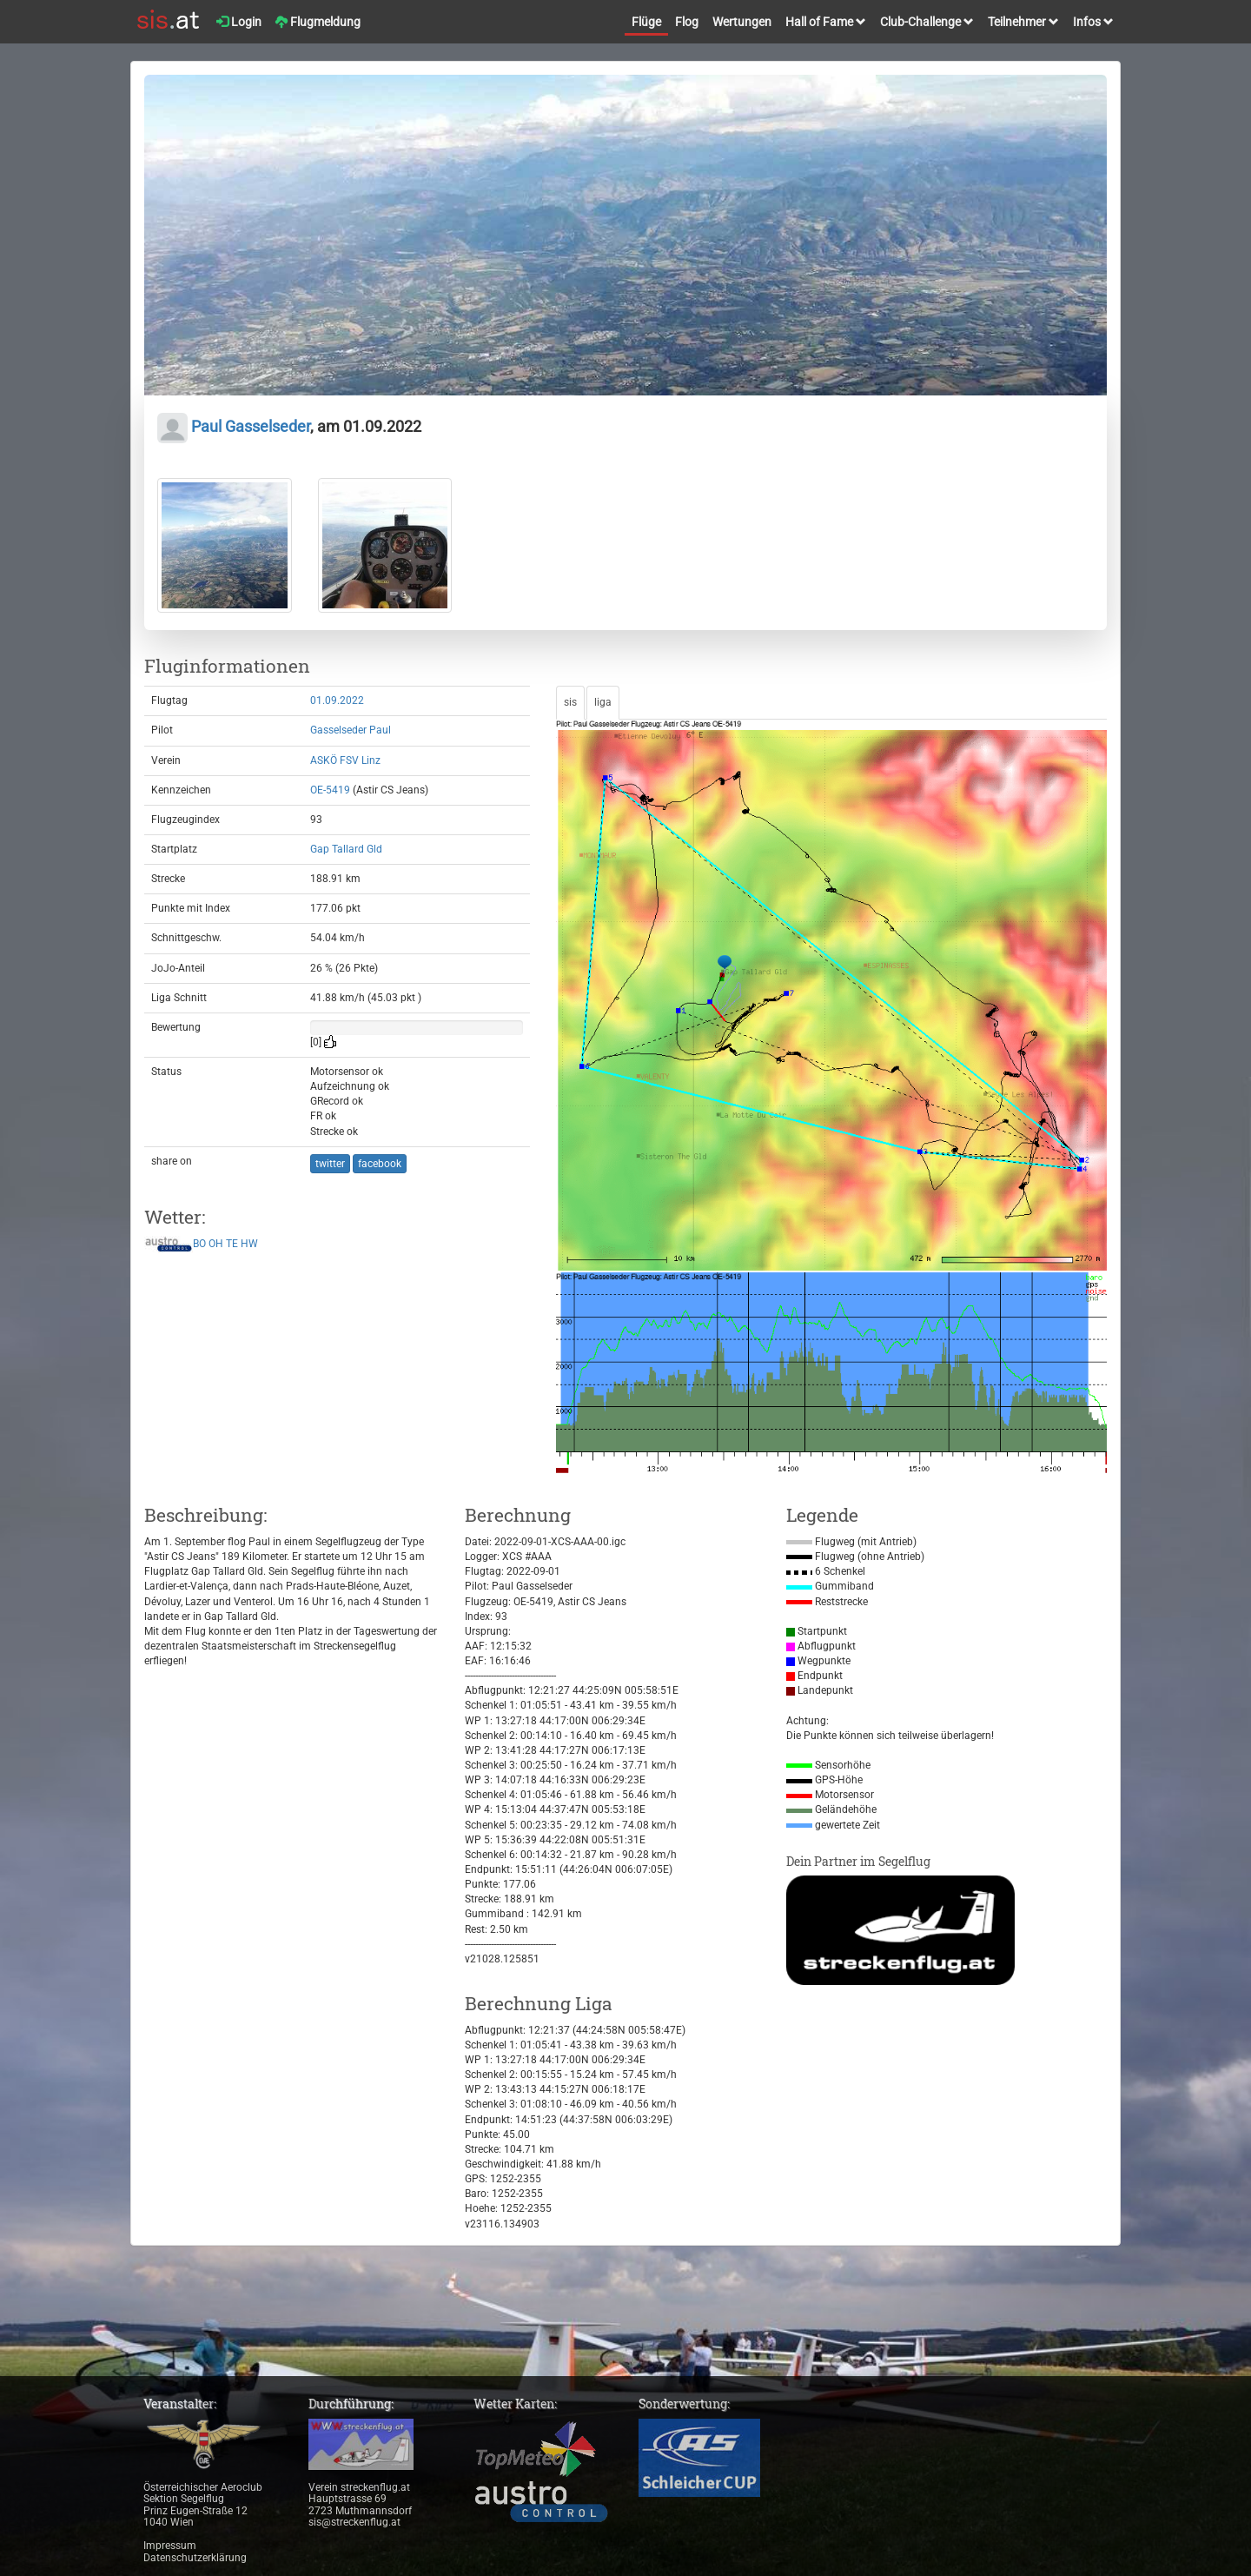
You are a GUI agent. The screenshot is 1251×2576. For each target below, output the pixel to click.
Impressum (169, 2545)
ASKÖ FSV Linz (345, 760)
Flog (686, 22)
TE (232, 1244)
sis (570, 702)
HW (249, 1244)
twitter (330, 1164)
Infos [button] (1093, 22)
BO (199, 1244)
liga (603, 702)
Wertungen (741, 22)
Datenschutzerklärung (195, 2558)
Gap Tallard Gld (346, 849)
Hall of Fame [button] (825, 22)
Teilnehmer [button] (1023, 22)
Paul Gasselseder (233, 426)
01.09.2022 (337, 700)
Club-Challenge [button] (927, 22)
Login (238, 22)
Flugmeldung (318, 22)
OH (215, 1244)
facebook (379, 1164)
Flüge (646, 22)
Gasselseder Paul (350, 730)
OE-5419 (330, 790)
